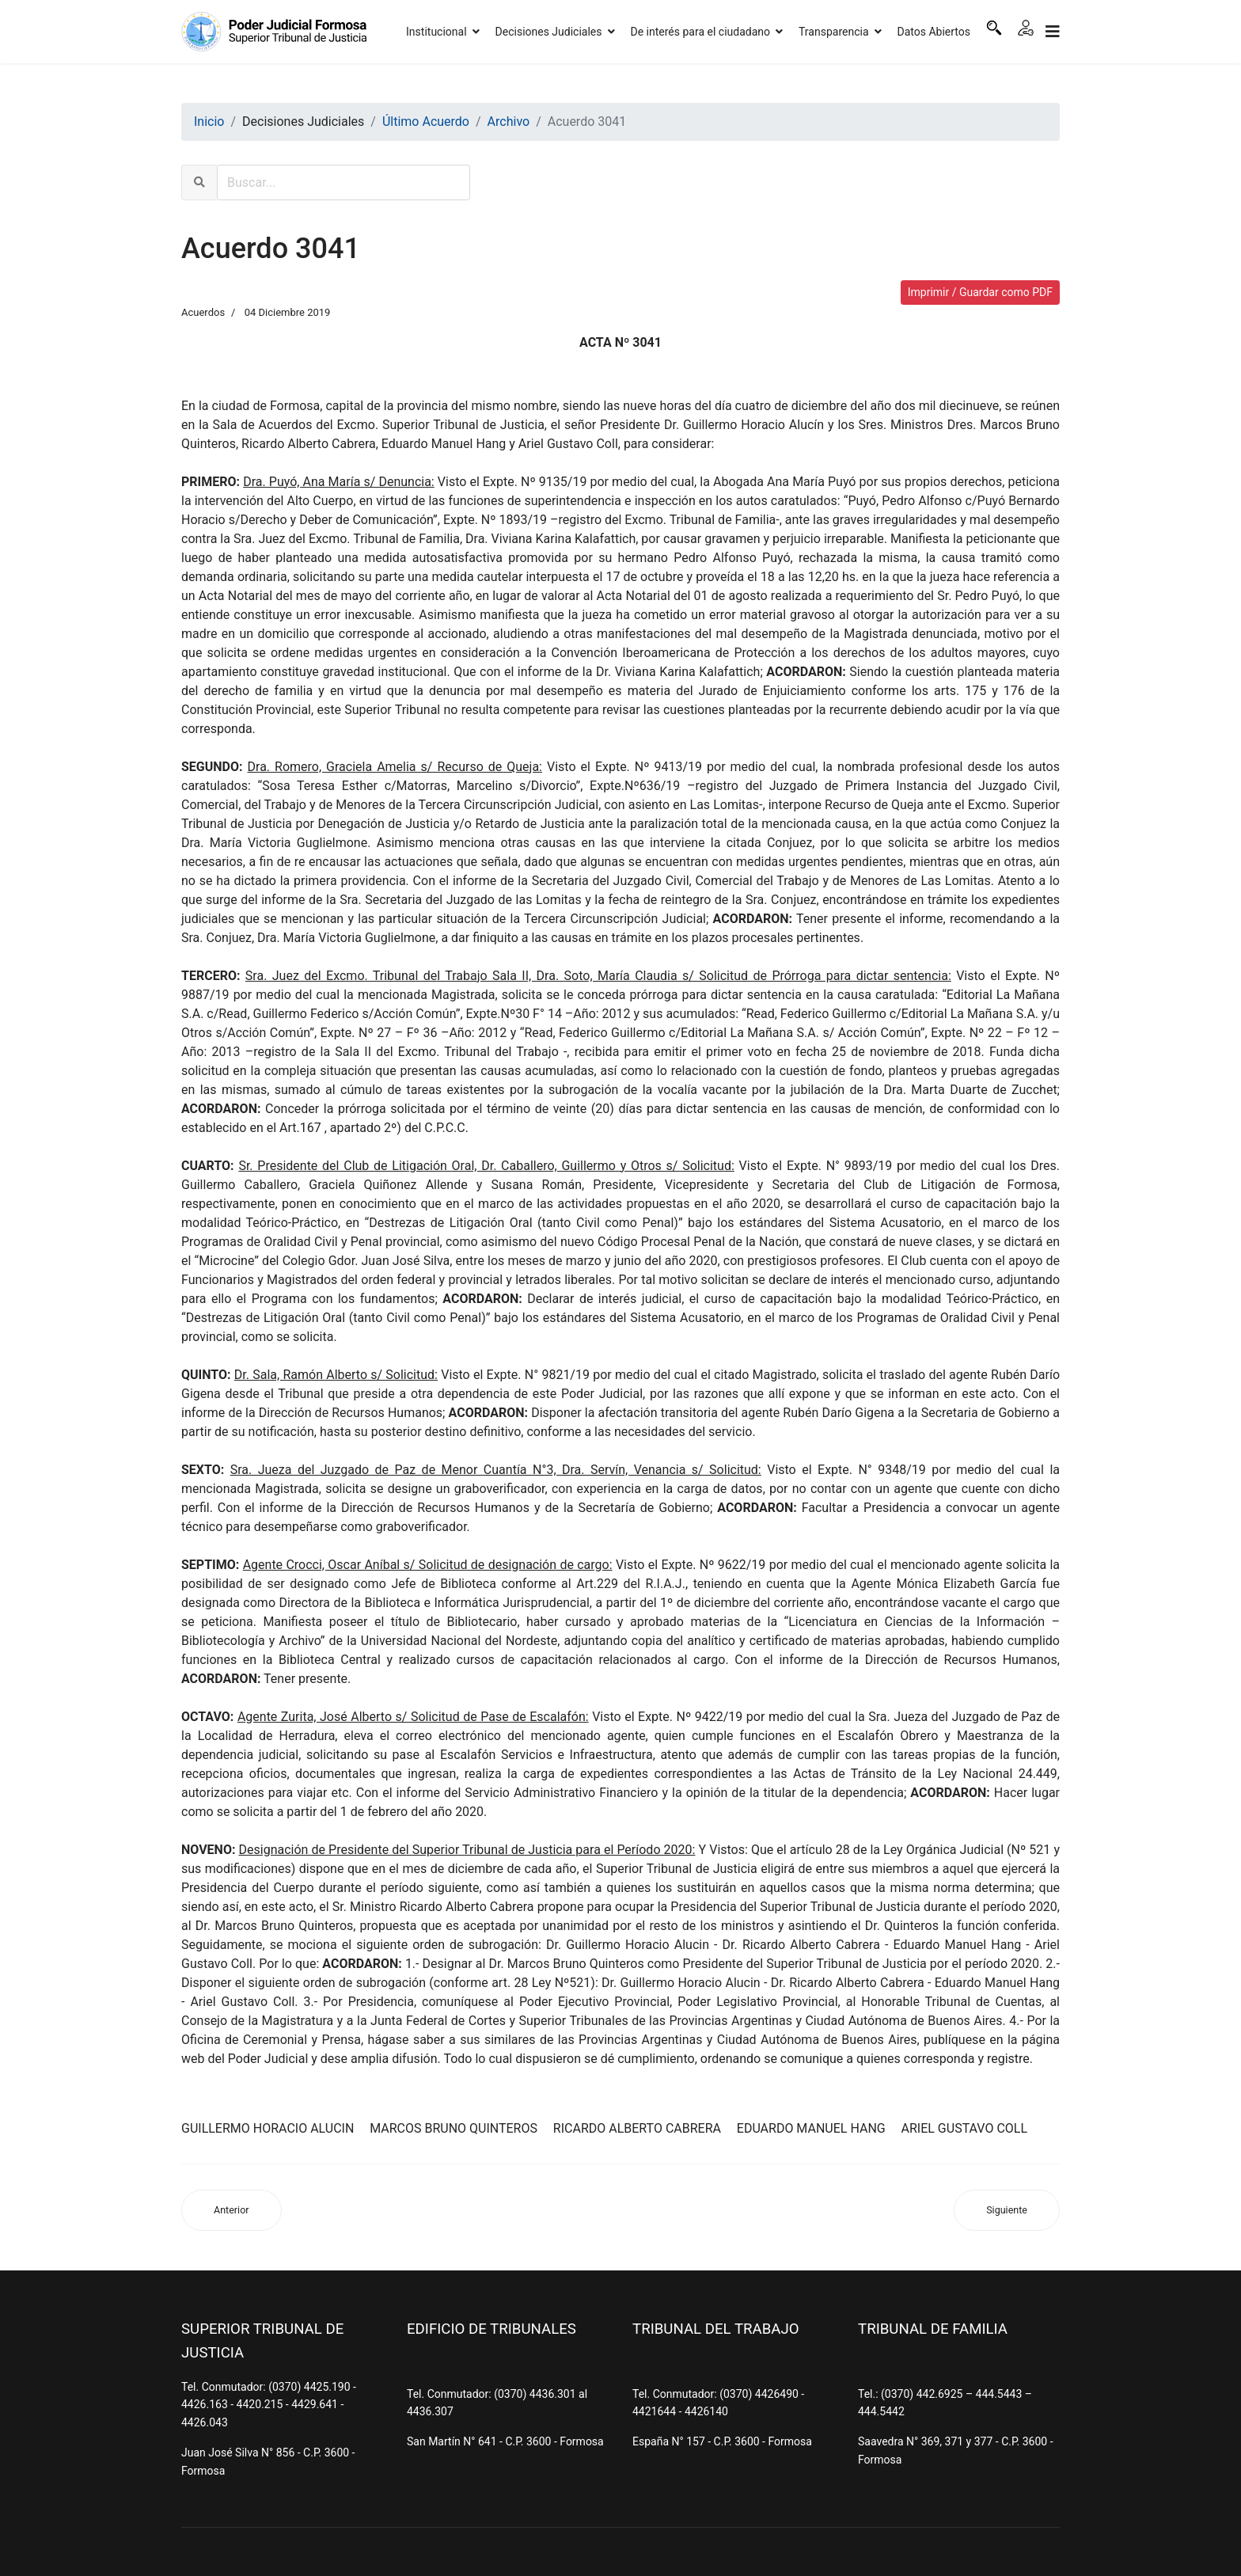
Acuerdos (203, 312)
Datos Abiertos (934, 31)
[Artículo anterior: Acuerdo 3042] (231, 2211)
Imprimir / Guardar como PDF (980, 292)
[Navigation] (1053, 31)
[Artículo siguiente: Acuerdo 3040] (1007, 2211)
